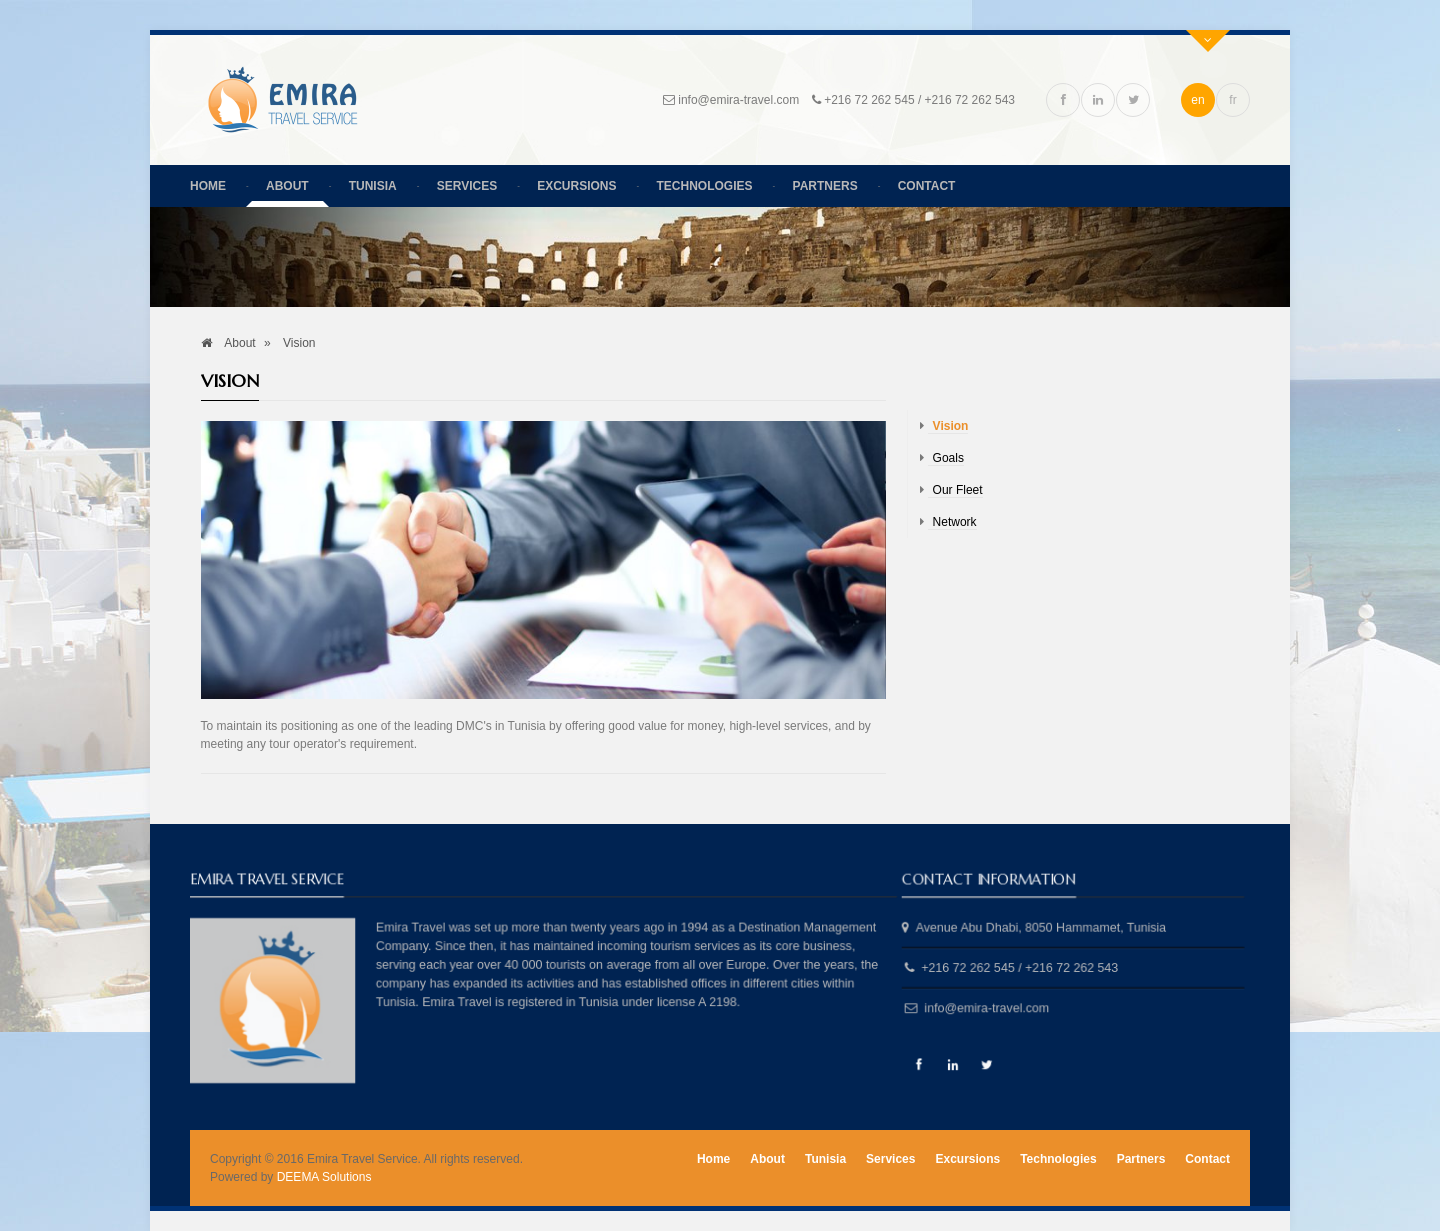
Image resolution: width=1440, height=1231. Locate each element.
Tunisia (373, 186)
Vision (951, 426)
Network (955, 522)
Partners (825, 186)
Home (208, 186)
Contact (927, 186)
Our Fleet (958, 490)
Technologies (705, 186)
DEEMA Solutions (324, 1177)
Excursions (576, 186)
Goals (948, 458)
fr (1232, 100)
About (287, 186)
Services (467, 186)
